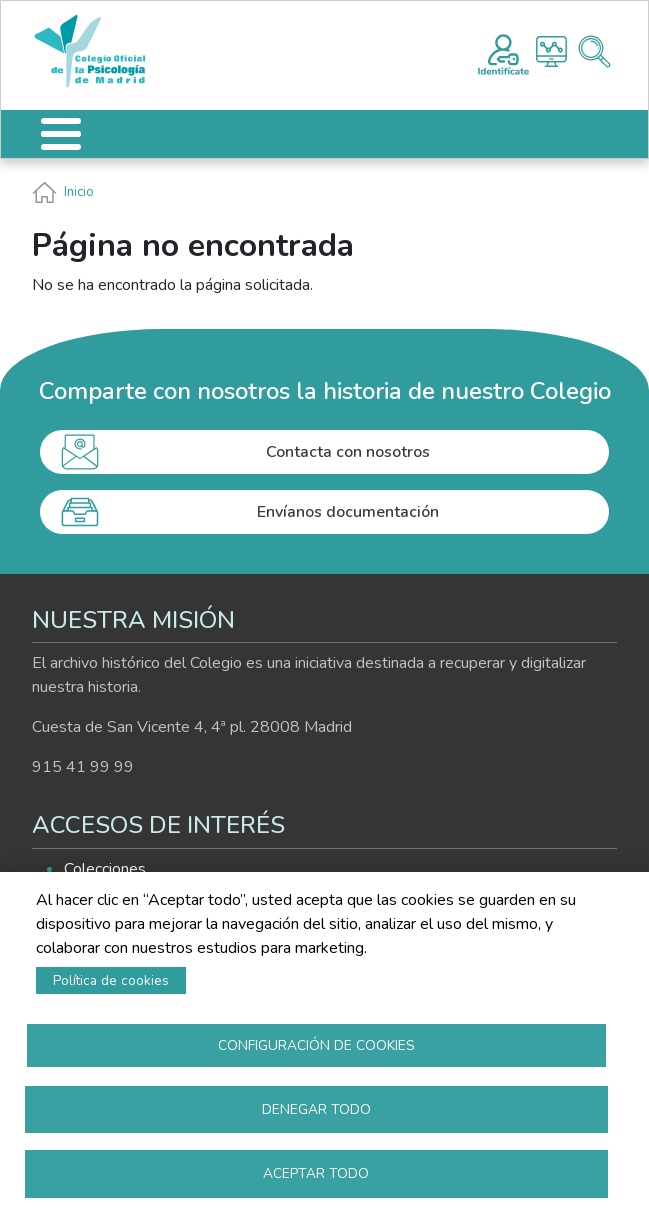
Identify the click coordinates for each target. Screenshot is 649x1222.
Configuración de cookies (316, 1042)
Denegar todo (316, 1107)
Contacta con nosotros (348, 452)
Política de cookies (111, 977)
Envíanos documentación (348, 512)
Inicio (79, 192)
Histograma (551, 51)
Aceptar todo (316, 1172)
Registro (503, 52)
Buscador (594, 51)
